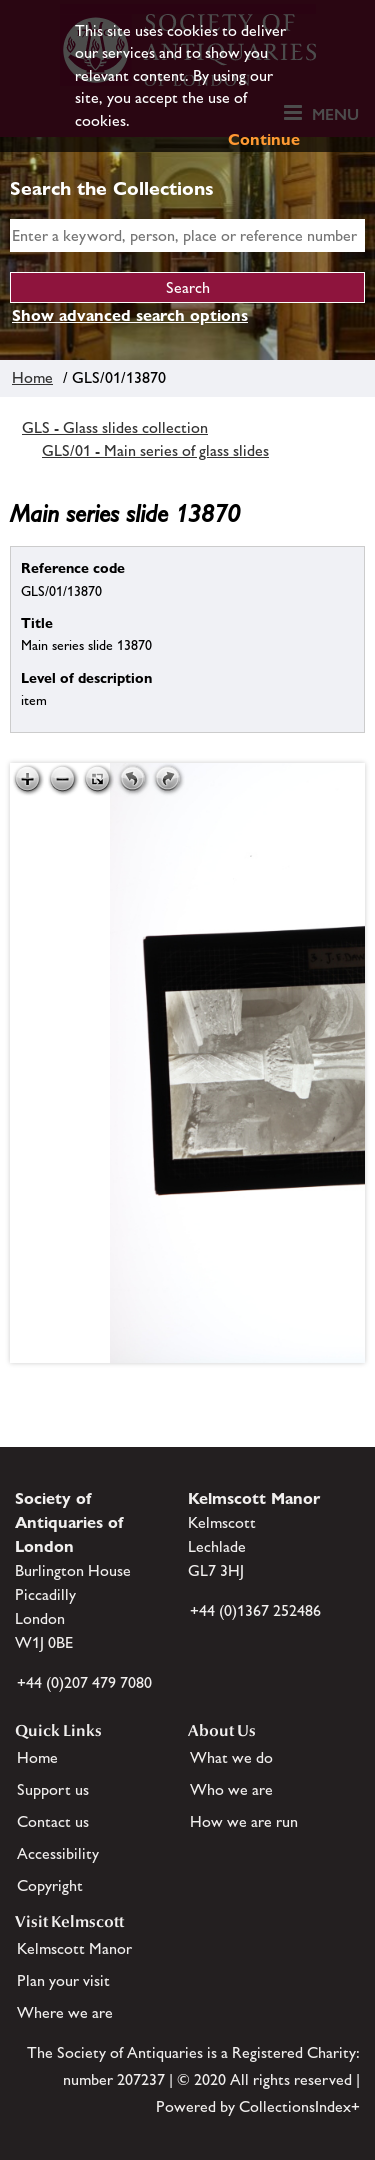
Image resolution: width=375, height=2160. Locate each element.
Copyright (50, 1885)
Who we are (231, 1789)
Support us (53, 1789)
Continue (264, 139)
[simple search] (187, 235)
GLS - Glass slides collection (115, 427)
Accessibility (58, 1853)
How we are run (244, 1821)
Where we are (65, 2012)
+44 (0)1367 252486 (255, 1610)
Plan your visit (63, 1980)
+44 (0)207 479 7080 (84, 1682)
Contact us (53, 1821)
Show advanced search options (130, 315)
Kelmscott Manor (74, 1948)
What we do (231, 1757)
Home (32, 377)
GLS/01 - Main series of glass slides (155, 450)
